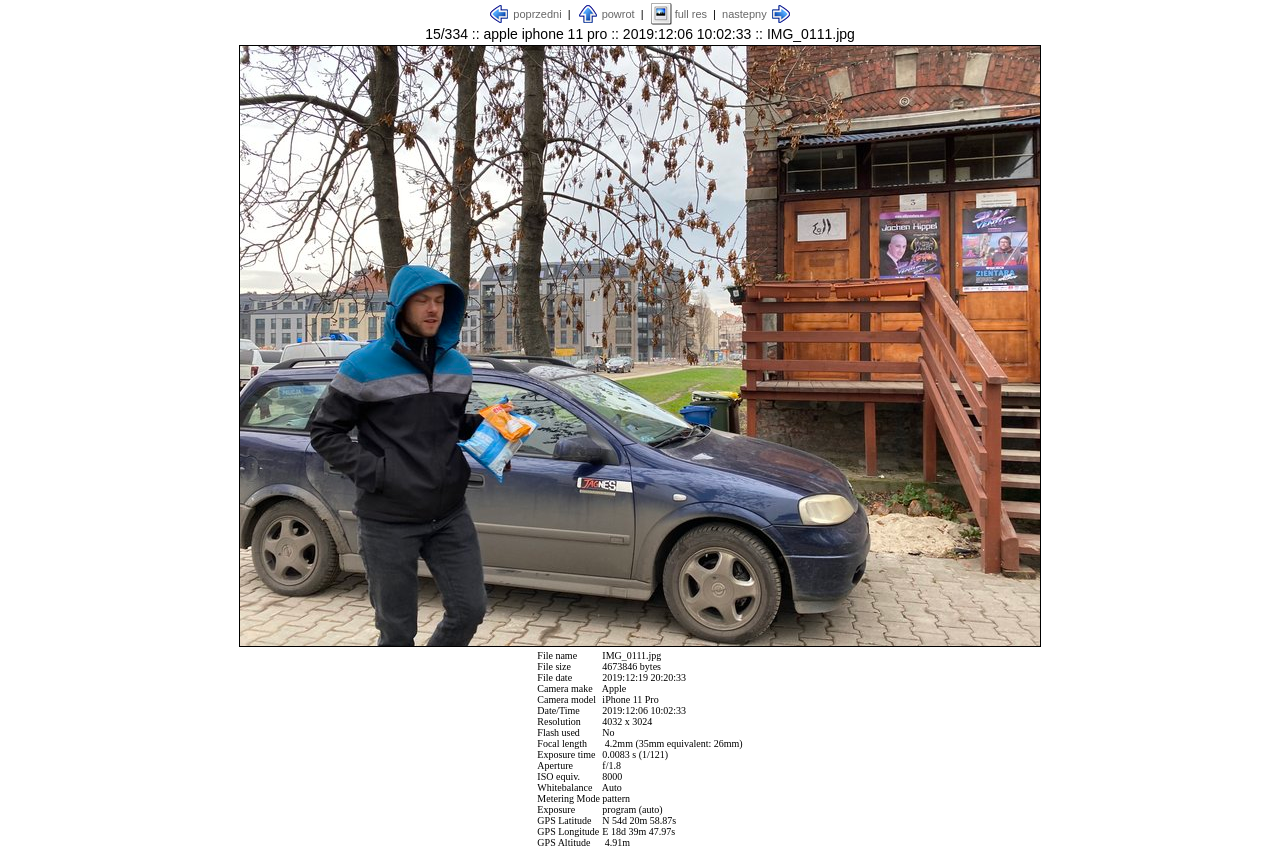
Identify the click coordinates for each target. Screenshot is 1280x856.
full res (691, 14)
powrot (618, 14)
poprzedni (537, 14)
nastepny (744, 14)
